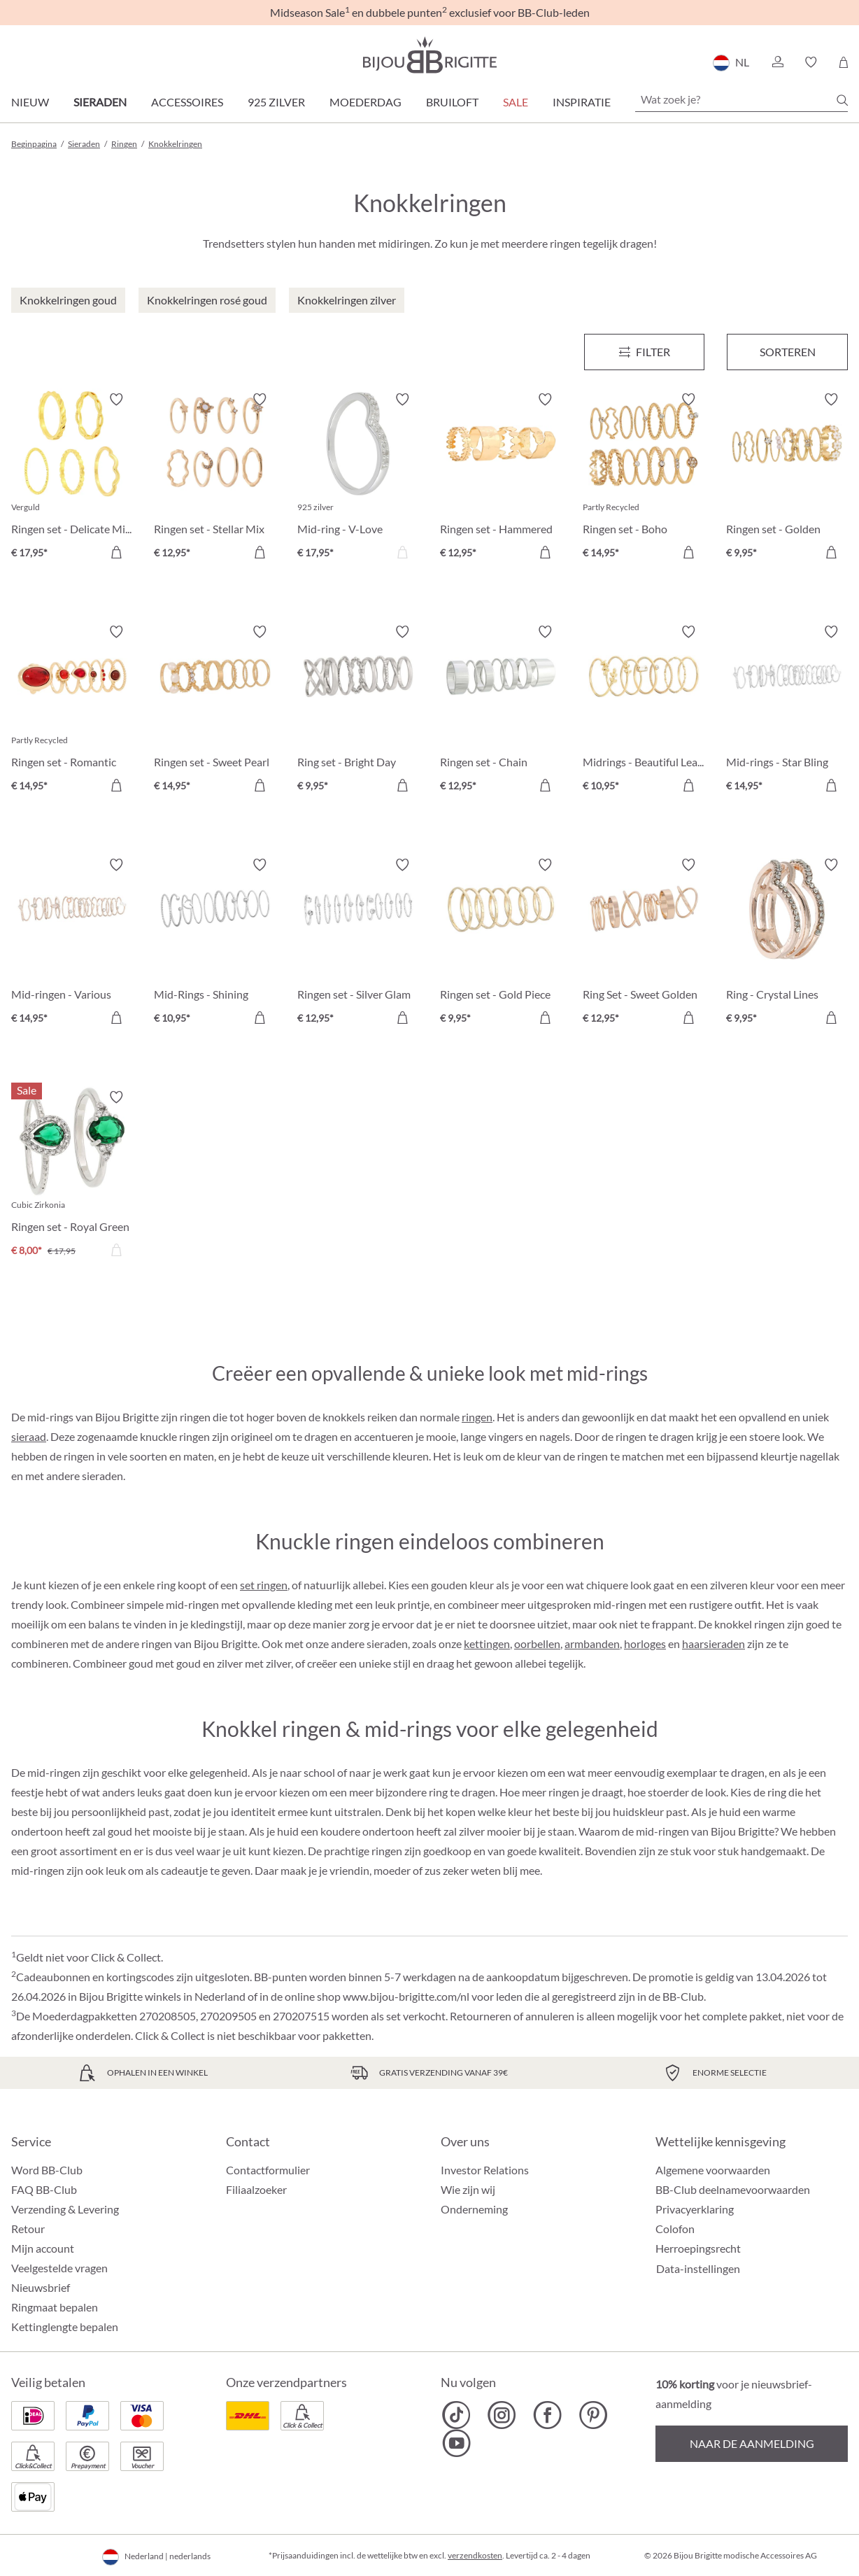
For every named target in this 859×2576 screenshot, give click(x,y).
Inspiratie (582, 101)
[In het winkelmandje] (116, 552)
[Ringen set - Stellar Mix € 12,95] (215, 478)
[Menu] (644, 352)
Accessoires (187, 101)
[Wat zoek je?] (741, 99)
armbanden (592, 1643)
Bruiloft (452, 101)
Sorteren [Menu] (788, 351)
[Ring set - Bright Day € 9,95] (358, 710)
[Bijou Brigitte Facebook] (547, 2415)
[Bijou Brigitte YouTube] (456, 2443)
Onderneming (474, 2209)
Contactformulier (268, 2169)
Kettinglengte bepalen (64, 2326)
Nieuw (30, 101)
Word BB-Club (47, 2169)
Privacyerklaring (694, 2209)
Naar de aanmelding (752, 2443)
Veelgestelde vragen (59, 2267)
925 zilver (276, 101)
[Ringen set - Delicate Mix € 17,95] (72, 478)
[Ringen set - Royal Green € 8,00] (72, 1176)
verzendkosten (475, 2555)
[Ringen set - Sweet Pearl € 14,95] (215, 710)
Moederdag (365, 101)
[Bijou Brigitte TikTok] (456, 2415)
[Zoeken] (842, 100)
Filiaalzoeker (256, 2189)
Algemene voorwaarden (712, 2169)
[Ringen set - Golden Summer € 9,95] (787, 478)
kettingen (487, 1643)
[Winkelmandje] (843, 62)
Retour (28, 2228)
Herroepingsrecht (698, 2248)
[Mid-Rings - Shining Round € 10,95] (215, 943)
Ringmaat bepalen (54, 2307)
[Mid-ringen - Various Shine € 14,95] (72, 943)
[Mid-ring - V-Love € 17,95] (358, 478)
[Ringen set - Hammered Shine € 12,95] (501, 478)
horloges (645, 1643)
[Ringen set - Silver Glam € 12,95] (358, 943)
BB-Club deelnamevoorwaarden (732, 2189)
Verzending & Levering (65, 2209)
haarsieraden (713, 1643)
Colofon (675, 2228)
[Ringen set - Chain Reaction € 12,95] (501, 710)
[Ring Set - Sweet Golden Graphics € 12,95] (643, 943)
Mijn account (42, 2248)
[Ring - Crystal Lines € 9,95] (787, 943)
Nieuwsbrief (40, 2287)
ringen (477, 1416)
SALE (515, 101)
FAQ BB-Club (44, 2189)
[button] (777, 62)
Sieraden (100, 101)
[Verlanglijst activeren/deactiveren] (116, 399)
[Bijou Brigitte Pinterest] (593, 2415)
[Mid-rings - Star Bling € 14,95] (787, 710)
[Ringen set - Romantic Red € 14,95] (72, 710)
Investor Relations (485, 2169)
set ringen (263, 1584)
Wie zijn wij (468, 2189)
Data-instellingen (698, 2268)
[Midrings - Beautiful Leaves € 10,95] (643, 710)
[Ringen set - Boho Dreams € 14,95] (643, 478)
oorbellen (537, 1643)
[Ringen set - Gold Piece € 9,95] (501, 943)
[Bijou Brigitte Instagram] (502, 2415)
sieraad (28, 1436)
